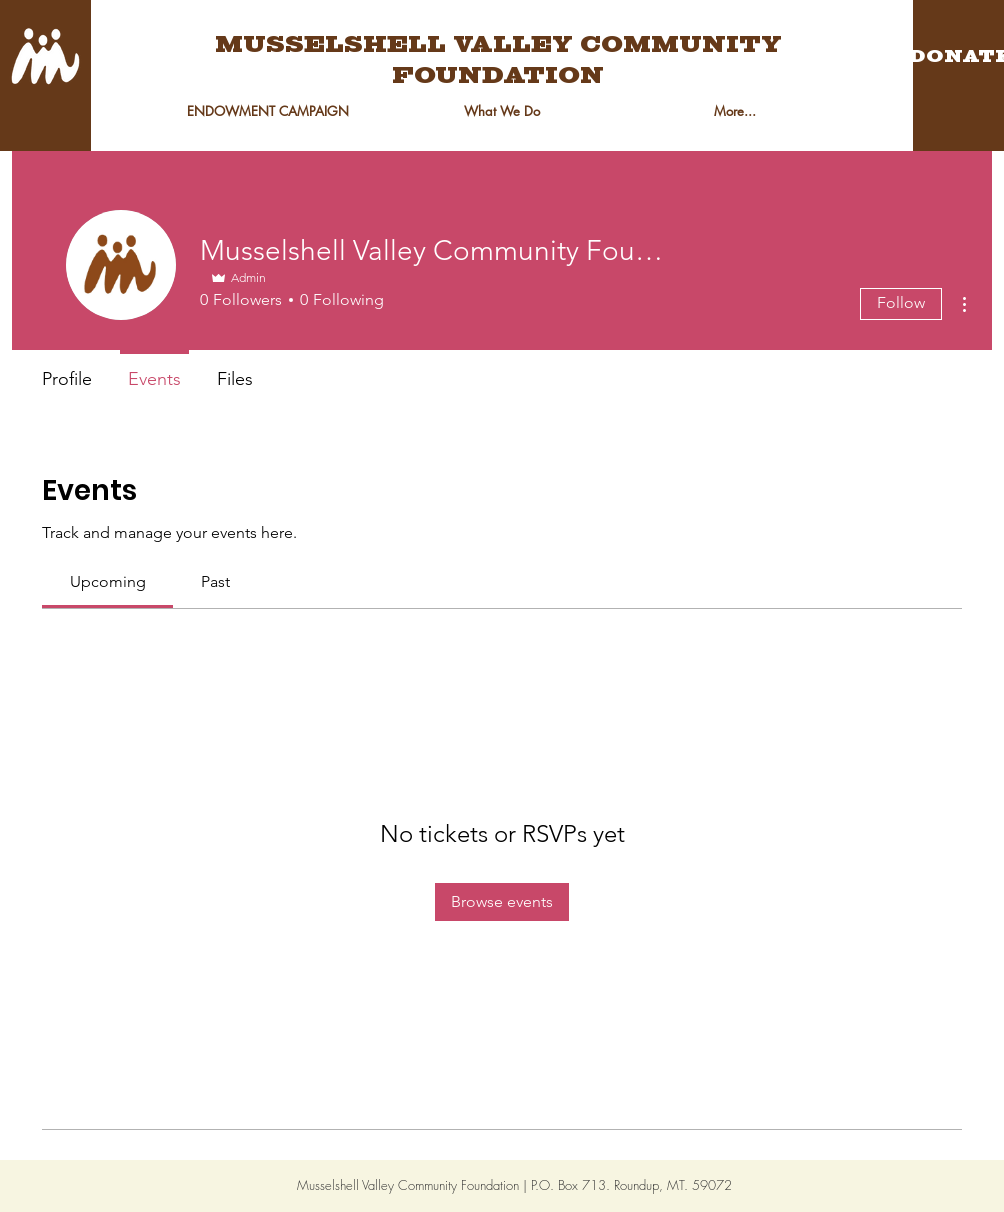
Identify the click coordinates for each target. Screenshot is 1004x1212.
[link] (108, 581)
